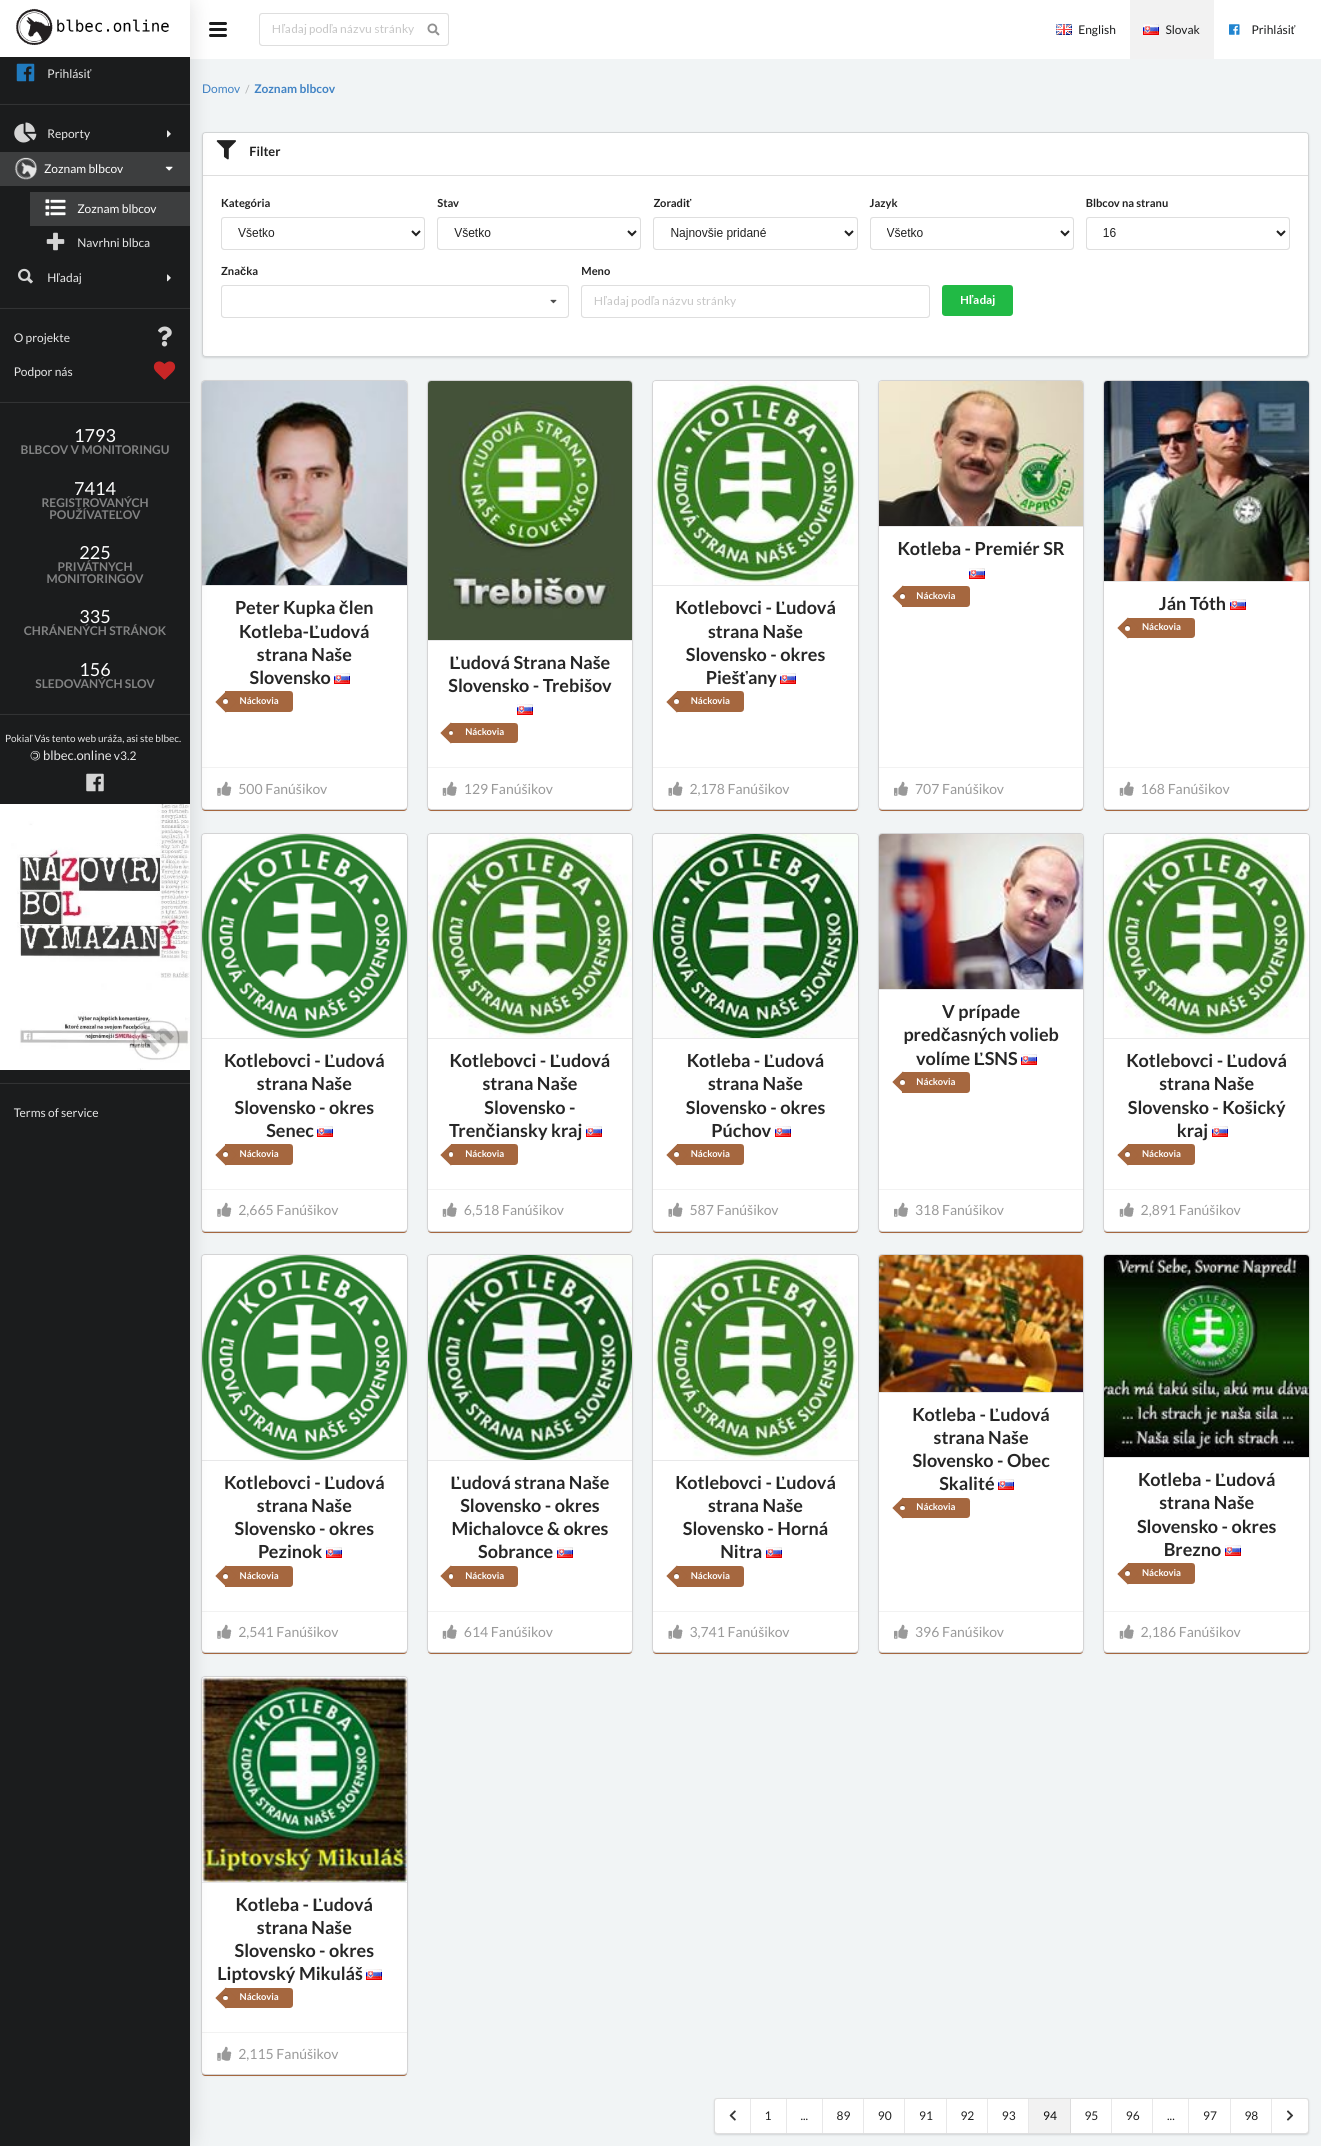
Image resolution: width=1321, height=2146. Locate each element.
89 (843, 2115)
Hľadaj (95, 277)
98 (1251, 2115)
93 (1009, 2115)
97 (1210, 2115)
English (1086, 29)
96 (1133, 2115)
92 (967, 2115)
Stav (448, 203)
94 (1050, 2115)
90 (885, 2115)
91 (926, 2115)
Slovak (1171, 29)
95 (1091, 2115)
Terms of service (56, 1112)
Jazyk (884, 203)
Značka (239, 271)
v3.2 (93, 748)
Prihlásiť (1261, 29)
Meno (595, 271)
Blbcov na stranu (1127, 203)
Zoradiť (672, 203)
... (804, 2115)
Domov (221, 88)
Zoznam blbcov (93, 169)
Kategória (245, 203)
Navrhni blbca (97, 242)
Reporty (95, 133)
